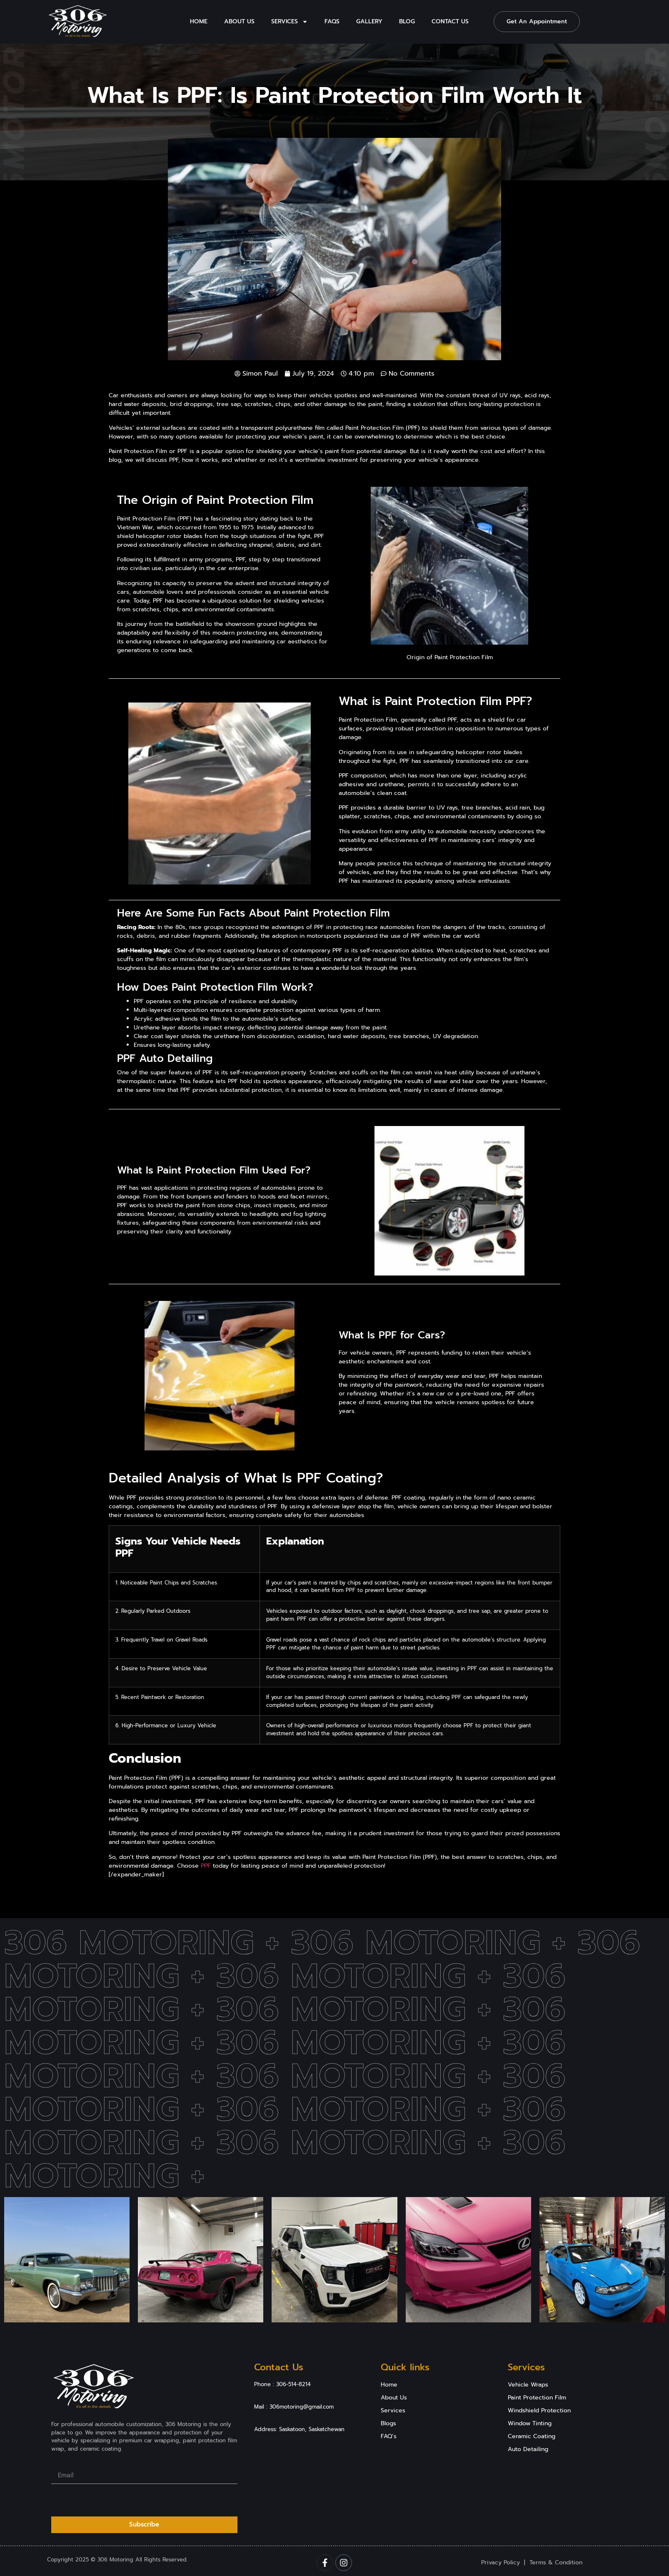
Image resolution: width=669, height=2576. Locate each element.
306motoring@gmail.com (302, 2407)
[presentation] (114, 2500)
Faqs (332, 21)
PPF (206, 1865)
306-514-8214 (293, 2384)
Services (289, 22)
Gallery (369, 21)
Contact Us (450, 21)
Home (198, 21)
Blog (407, 21)
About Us (239, 21)
